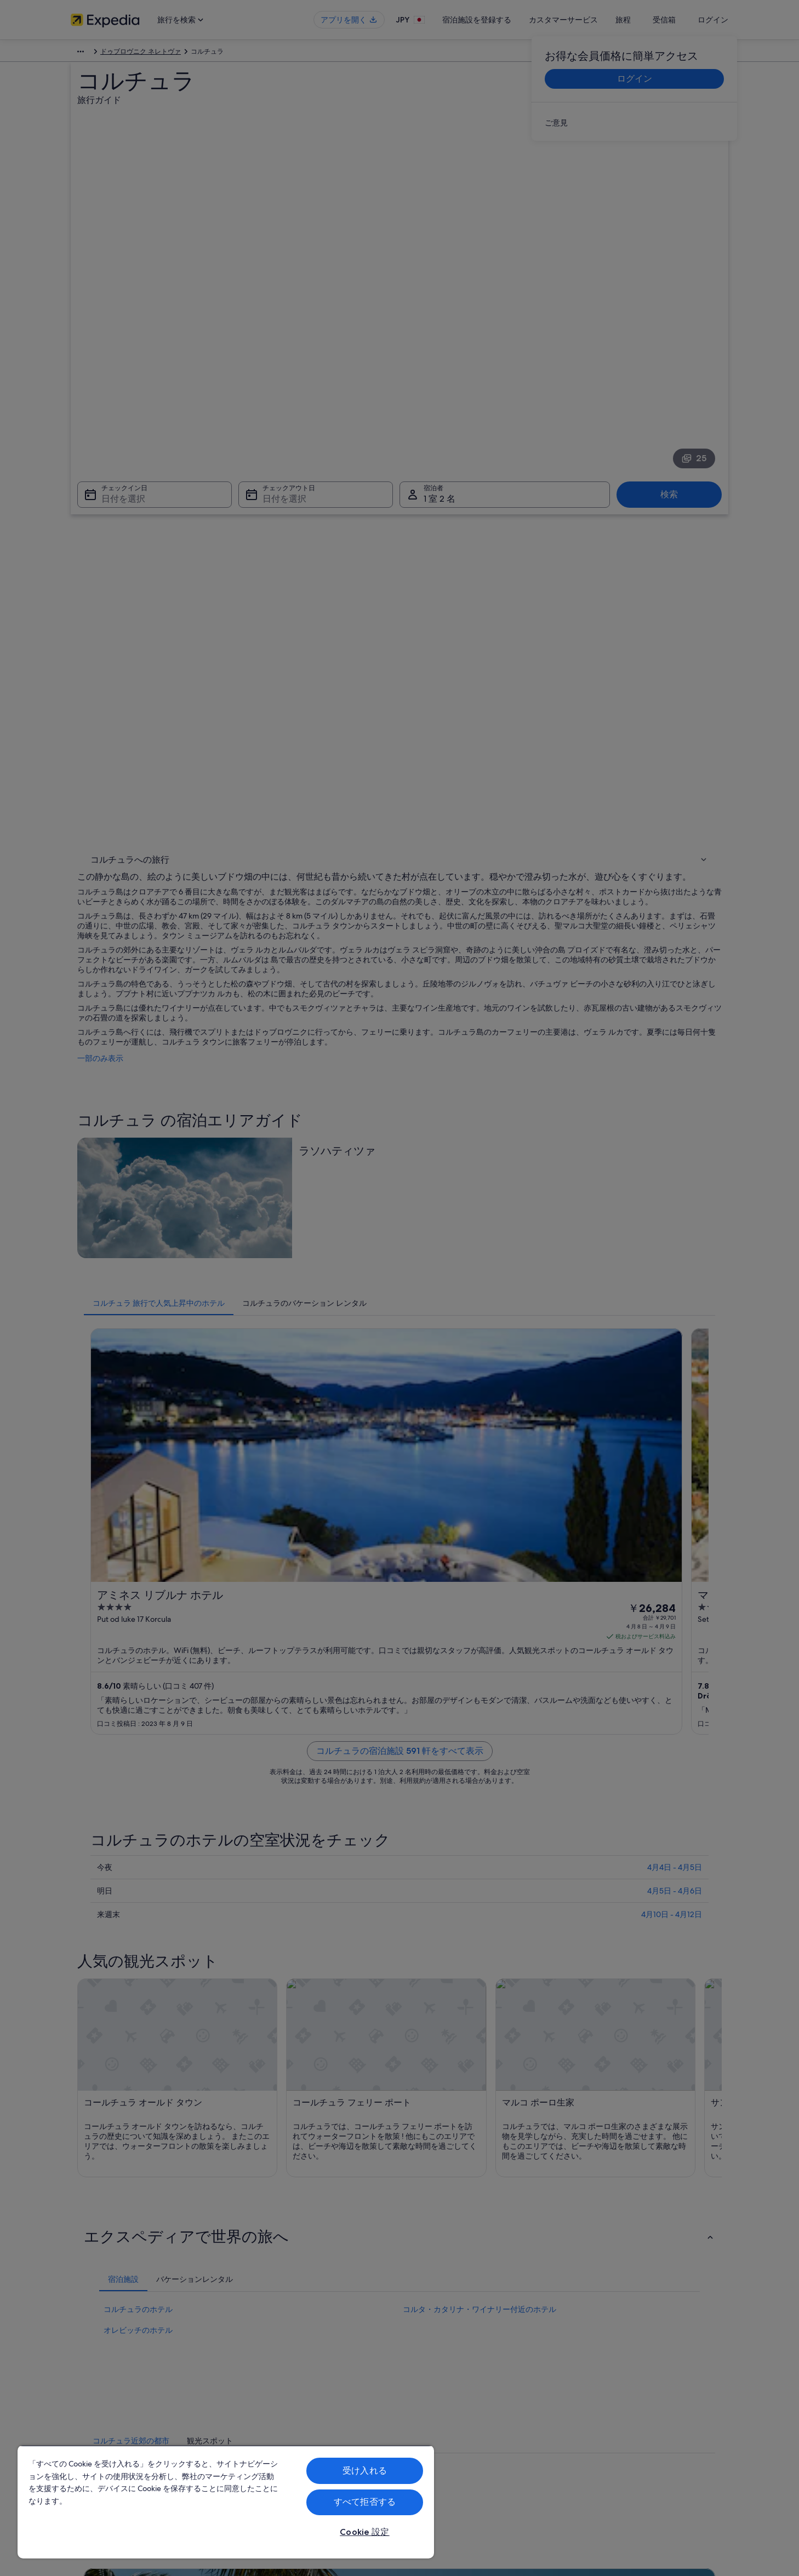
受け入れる (365, 2470)
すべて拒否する (365, 2502)
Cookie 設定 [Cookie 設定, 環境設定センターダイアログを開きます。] (364, 2532)
